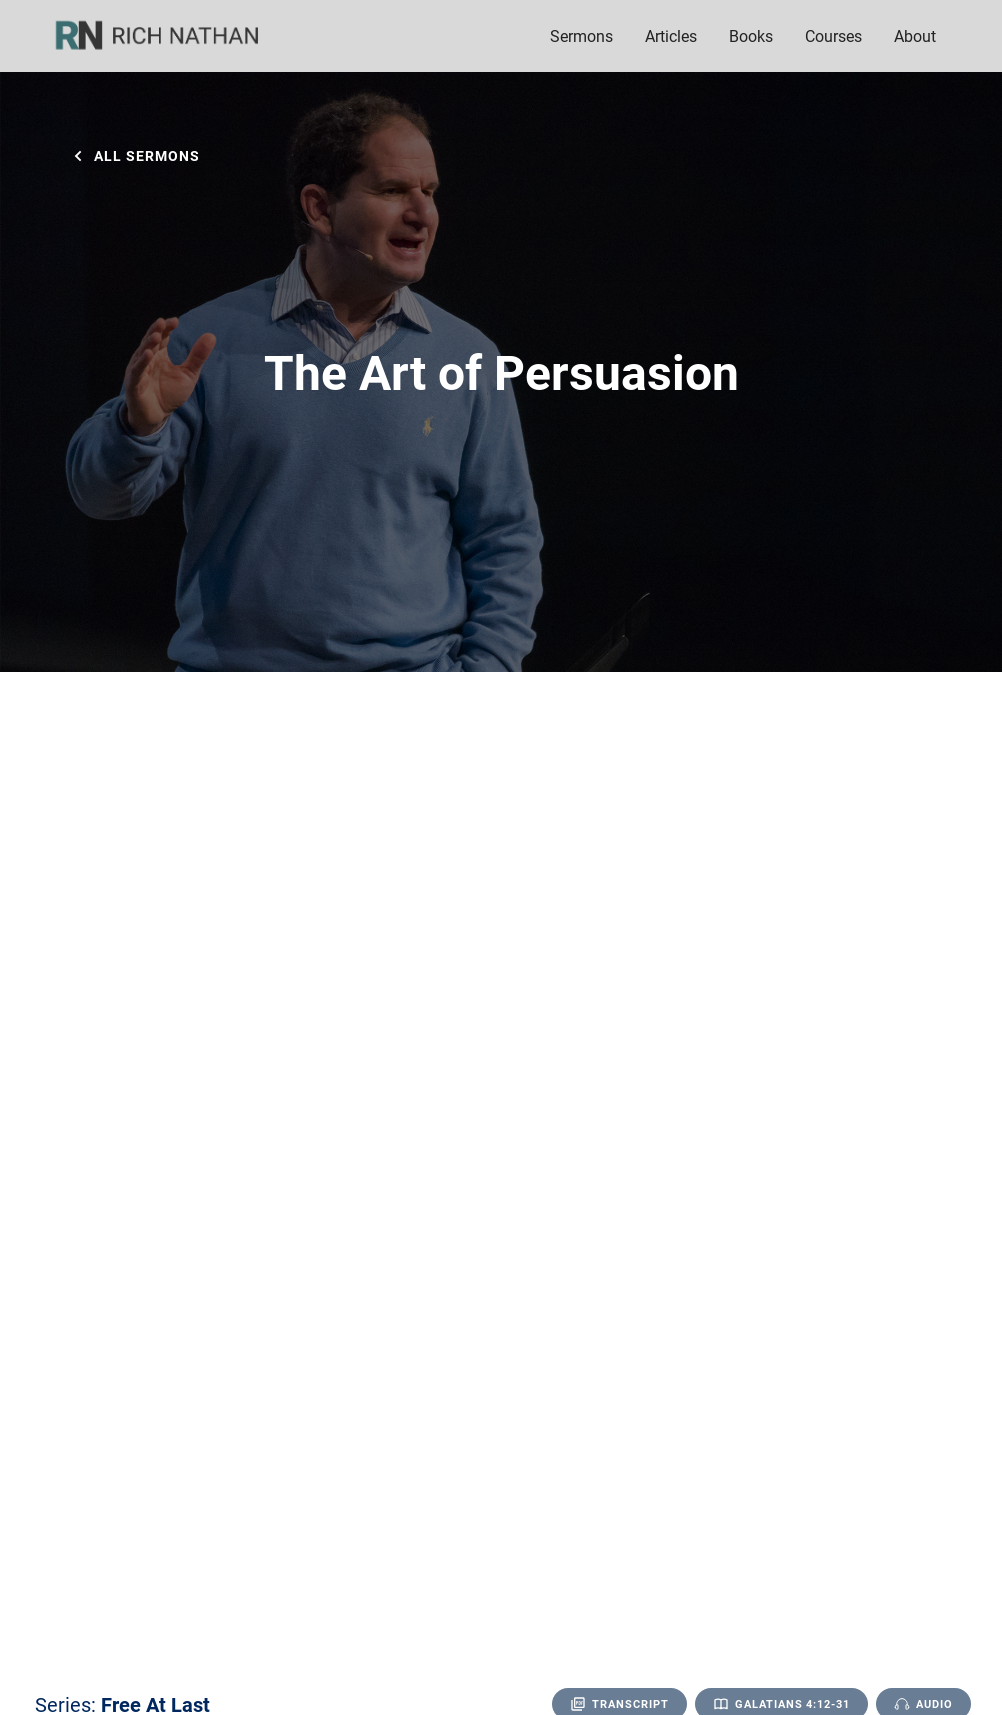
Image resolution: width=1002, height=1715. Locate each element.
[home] (170, 36)
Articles (671, 35)
